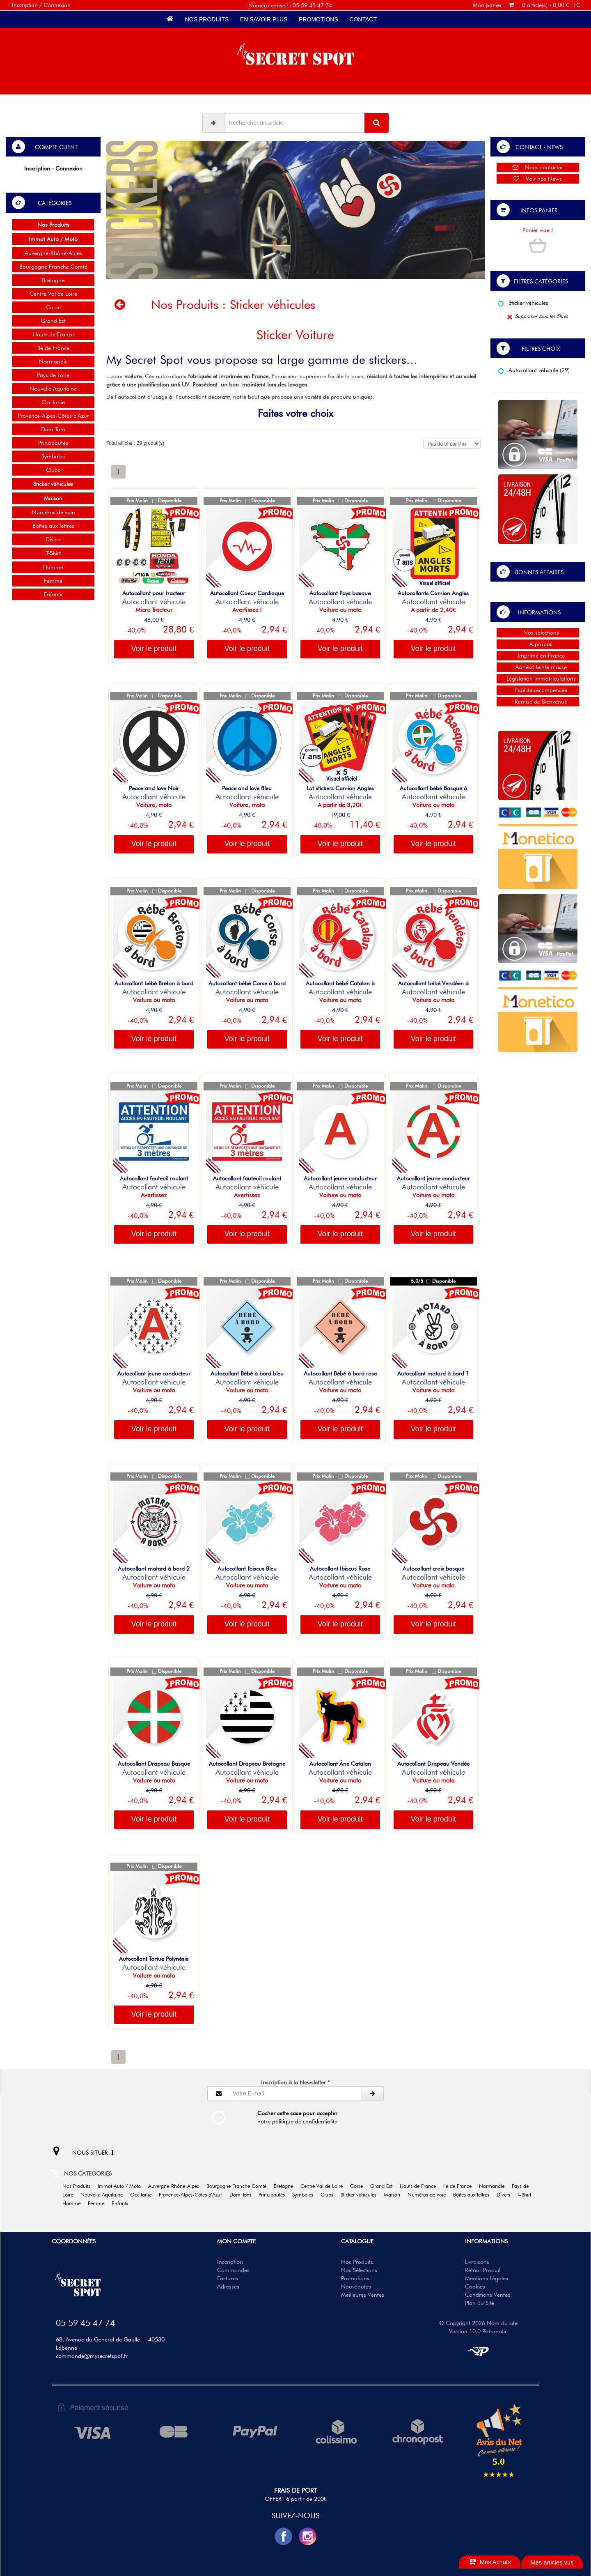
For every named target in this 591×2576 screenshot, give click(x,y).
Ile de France (53, 348)
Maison (395, 2195)
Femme (53, 580)
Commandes (233, 2270)
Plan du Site (479, 2303)
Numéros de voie (53, 512)
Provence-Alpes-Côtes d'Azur (53, 415)
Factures (227, 2278)
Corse (53, 307)
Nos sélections (538, 632)
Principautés (53, 442)
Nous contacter (538, 167)
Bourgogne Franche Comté (53, 266)
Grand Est (53, 320)
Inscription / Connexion (41, 5)
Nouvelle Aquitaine (53, 388)
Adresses (228, 2286)
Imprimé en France (538, 655)
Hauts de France (53, 334)
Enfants (53, 594)
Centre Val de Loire (53, 293)
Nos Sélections (359, 2270)
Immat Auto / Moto (122, 2186)
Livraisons (477, 2262)
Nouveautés (356, 2286)
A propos (537, 644)
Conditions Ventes (487, 2294)
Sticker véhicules (523, 302)
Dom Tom (53, 429)
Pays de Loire (53, 375)
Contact (363, 19)
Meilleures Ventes (362, 2294)
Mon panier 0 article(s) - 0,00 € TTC (526, 5)
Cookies (475, 2286)
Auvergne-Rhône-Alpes (53, 253)
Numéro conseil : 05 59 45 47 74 (290, 5)
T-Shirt (527, 2195)
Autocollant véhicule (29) (534, 370)
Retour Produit (483, 2270)
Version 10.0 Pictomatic (478, 2331)
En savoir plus (264, 19)
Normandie (53, 361)
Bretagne (53, 280)
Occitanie (53, 402)
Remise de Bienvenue (537, 701)
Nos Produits (207, 19)
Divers (53, 539)
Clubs (53, 470)
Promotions (318, 19)
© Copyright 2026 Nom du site (478, 2323)
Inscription (230, 2262)
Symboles (53, 456)
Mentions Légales (486, 2278)
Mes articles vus (551, 2562)
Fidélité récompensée (538, 690)
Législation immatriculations (538, 678)
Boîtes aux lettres (53, 525)
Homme (53, 567)
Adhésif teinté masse (538, 667)
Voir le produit (153, 648)
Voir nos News (537, 178)
